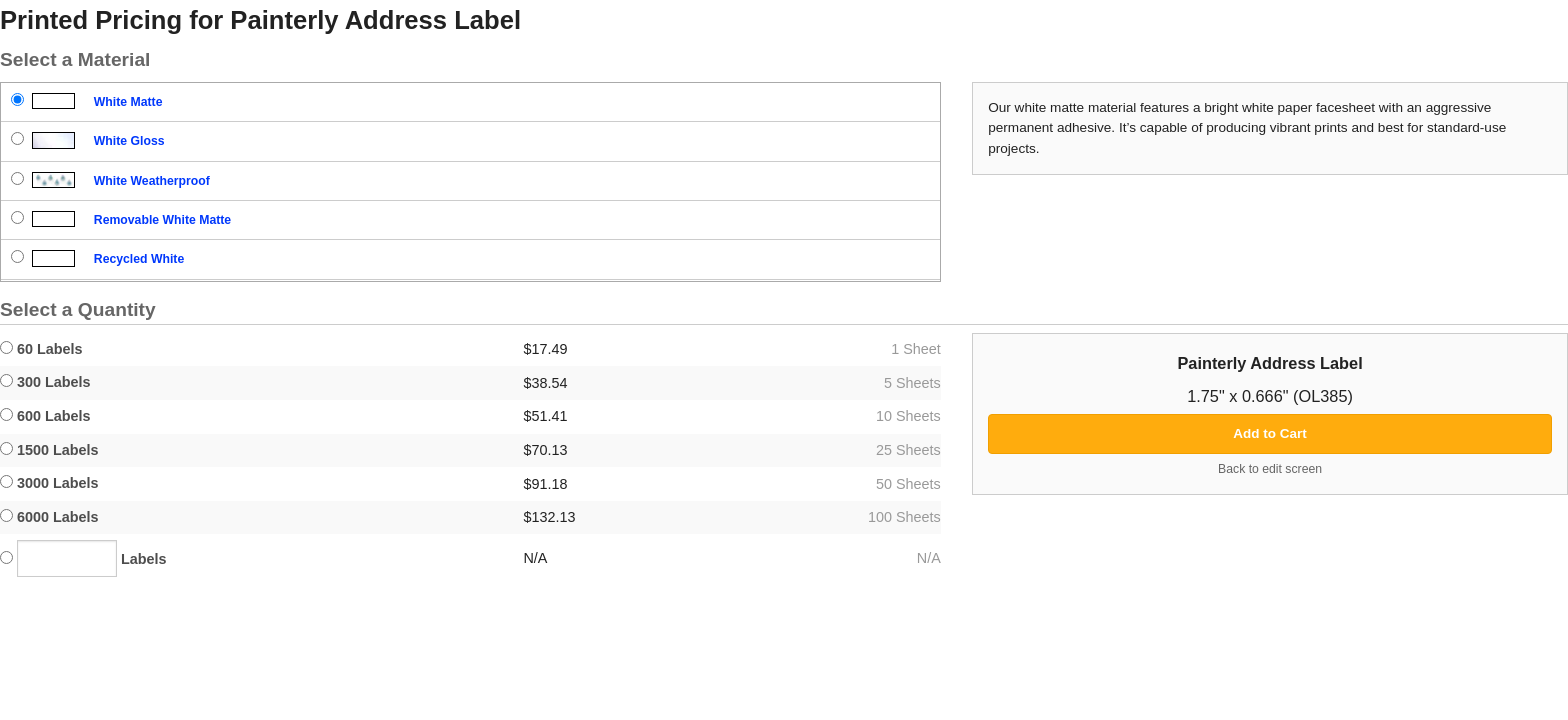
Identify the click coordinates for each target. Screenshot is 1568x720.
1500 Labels (49, 450)
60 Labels (41, 349)
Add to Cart (1270, 433)
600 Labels (45, 416)
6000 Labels (49, 517)
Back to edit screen (1270, 469)
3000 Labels (49, 483)
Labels (83, 558)
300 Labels (45, 382)
